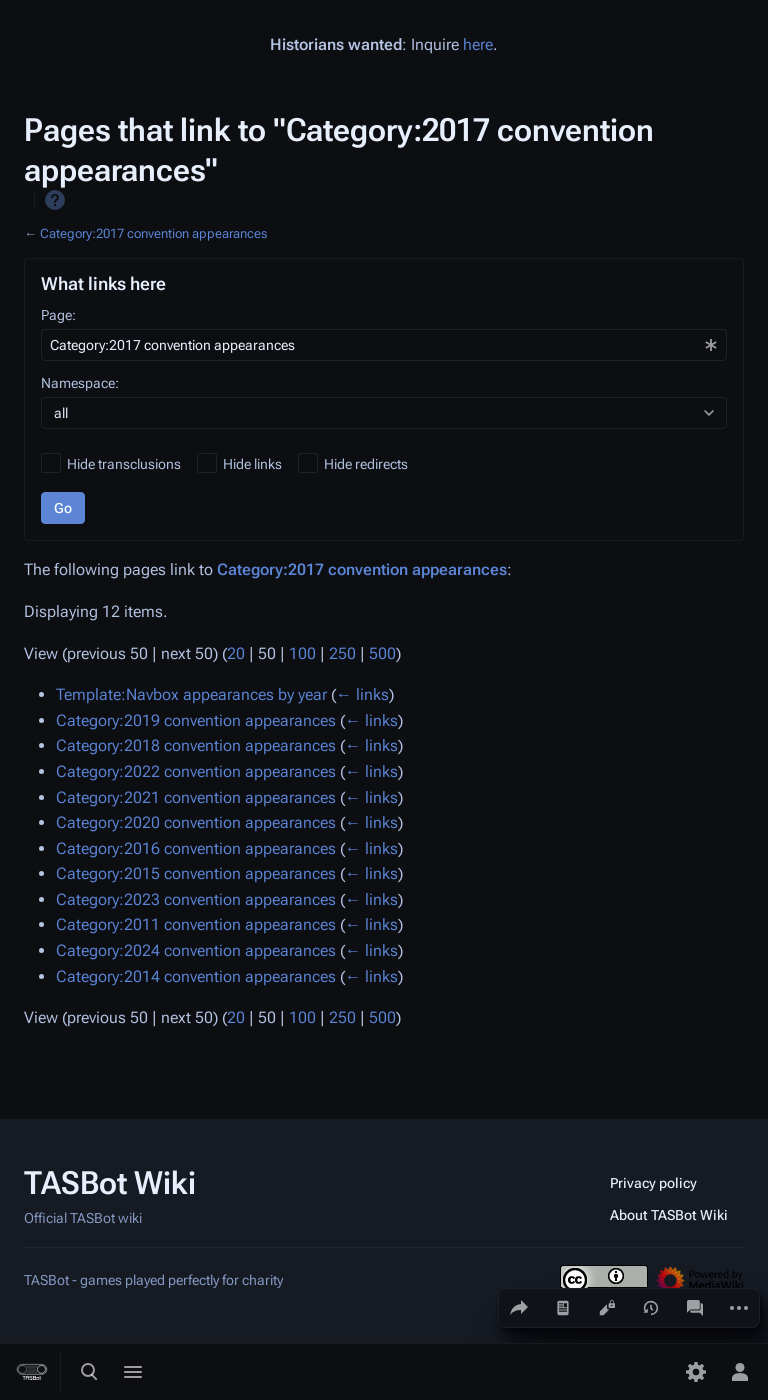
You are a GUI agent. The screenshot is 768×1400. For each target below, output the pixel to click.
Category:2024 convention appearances (196, 950)
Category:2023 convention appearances (196, 899)
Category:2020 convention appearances (196, 822)
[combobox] (384, 345)
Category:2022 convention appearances (196, 771)
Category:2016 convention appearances (196, 848)
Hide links (252, 464)
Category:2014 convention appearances (196, 976)
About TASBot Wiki (669, 1215)
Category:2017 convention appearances (153, 233)
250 (342, 653)
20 (236, 653)
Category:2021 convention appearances (196, 797)
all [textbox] (61, 413)
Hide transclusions (124, 464)
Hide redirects (366, 464)
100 (302, 653)
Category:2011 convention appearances (196, 924)
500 (382, 653)
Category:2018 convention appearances (196, 745)
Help (55, 200)
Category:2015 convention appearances (196, 873)
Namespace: (80, 383)
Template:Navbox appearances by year (191, 694)
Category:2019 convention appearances (196, 720)
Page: (58, 315)
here (478, 44)
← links (362, 694)
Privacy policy (653, 1183)
